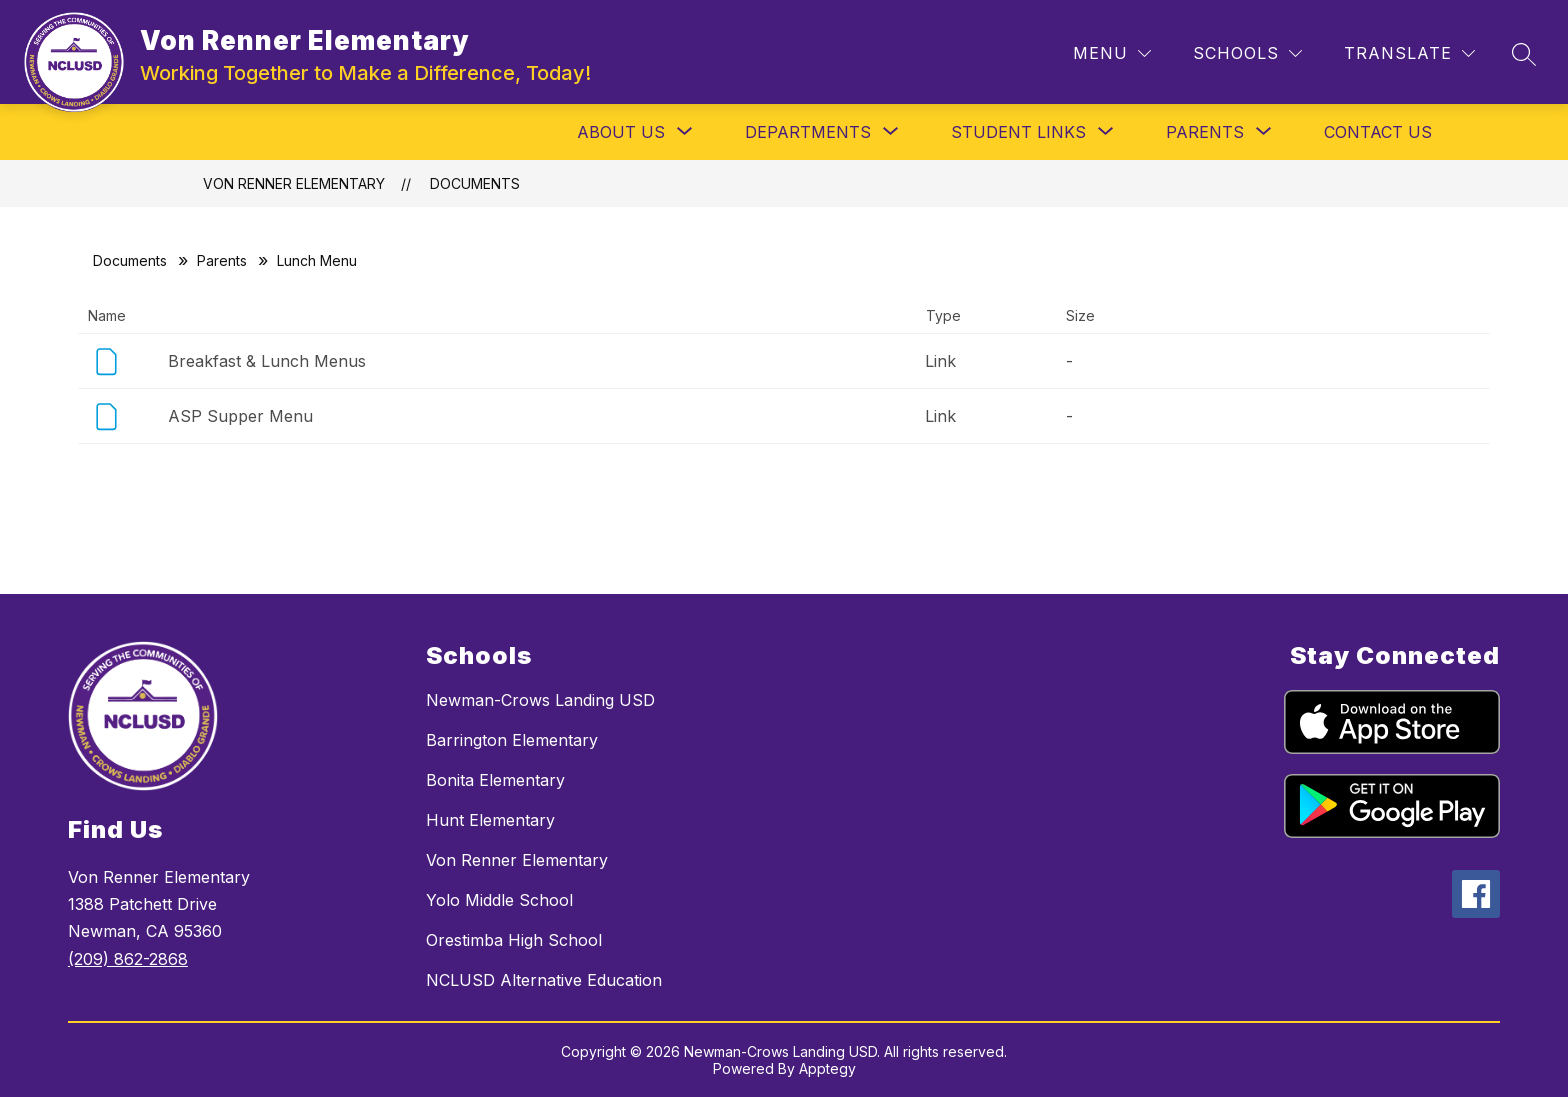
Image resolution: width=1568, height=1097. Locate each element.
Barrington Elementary (512, 740)
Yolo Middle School (499, 900)
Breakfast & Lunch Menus (267, 361)
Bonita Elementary (495, 780)
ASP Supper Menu (240, 416)
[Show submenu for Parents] (1205, 132)
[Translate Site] (1409, 53)
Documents (475, 183)
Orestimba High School (514, 940)
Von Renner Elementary (294, 183)
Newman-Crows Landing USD (540, 700)
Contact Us (1378, 132)
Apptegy (827, 1068)
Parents (222, 260)
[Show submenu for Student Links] (1018, 132)
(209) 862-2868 (128, 959)
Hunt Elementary (490, 820)
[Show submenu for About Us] (621, 132)
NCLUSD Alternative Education (544, 980)
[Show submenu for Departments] (808, 132)
